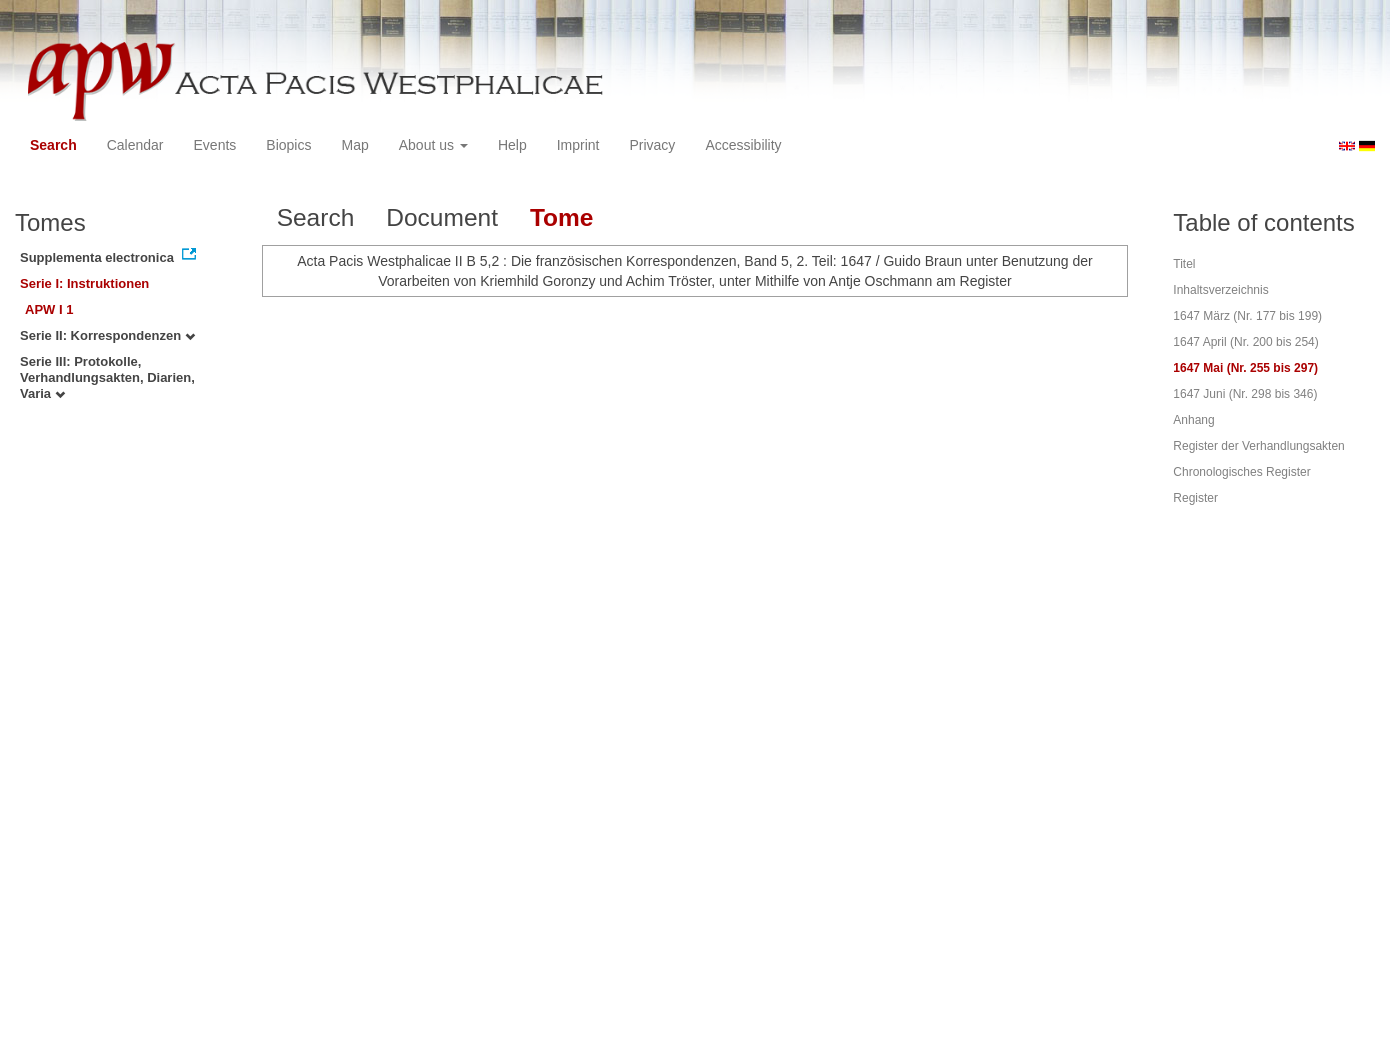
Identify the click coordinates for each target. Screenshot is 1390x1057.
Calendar (135, 145)
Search (53, 145)
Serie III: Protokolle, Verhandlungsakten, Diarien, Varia (107, 377)
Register (1195, 498)
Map (354, 145)
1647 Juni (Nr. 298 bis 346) (1245, 394)
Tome (562, 217)
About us (433, 145)
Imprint (578, 145)
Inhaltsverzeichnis (1220, 290)
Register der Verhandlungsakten (1258, 446)
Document (442, 217)
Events (215, 145)
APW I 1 (49, 309)
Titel (1184, 264)
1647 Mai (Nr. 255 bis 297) (1245, 368)
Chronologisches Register (1241, 472)
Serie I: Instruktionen (84, 283)
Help (512, 145)
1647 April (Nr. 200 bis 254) (1245, 342)
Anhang (1193, 420)
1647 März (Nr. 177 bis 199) (1247, 316)
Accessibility (743, 145)
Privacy (652, 145)
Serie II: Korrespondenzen (107, 335)
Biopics (288, 145)
